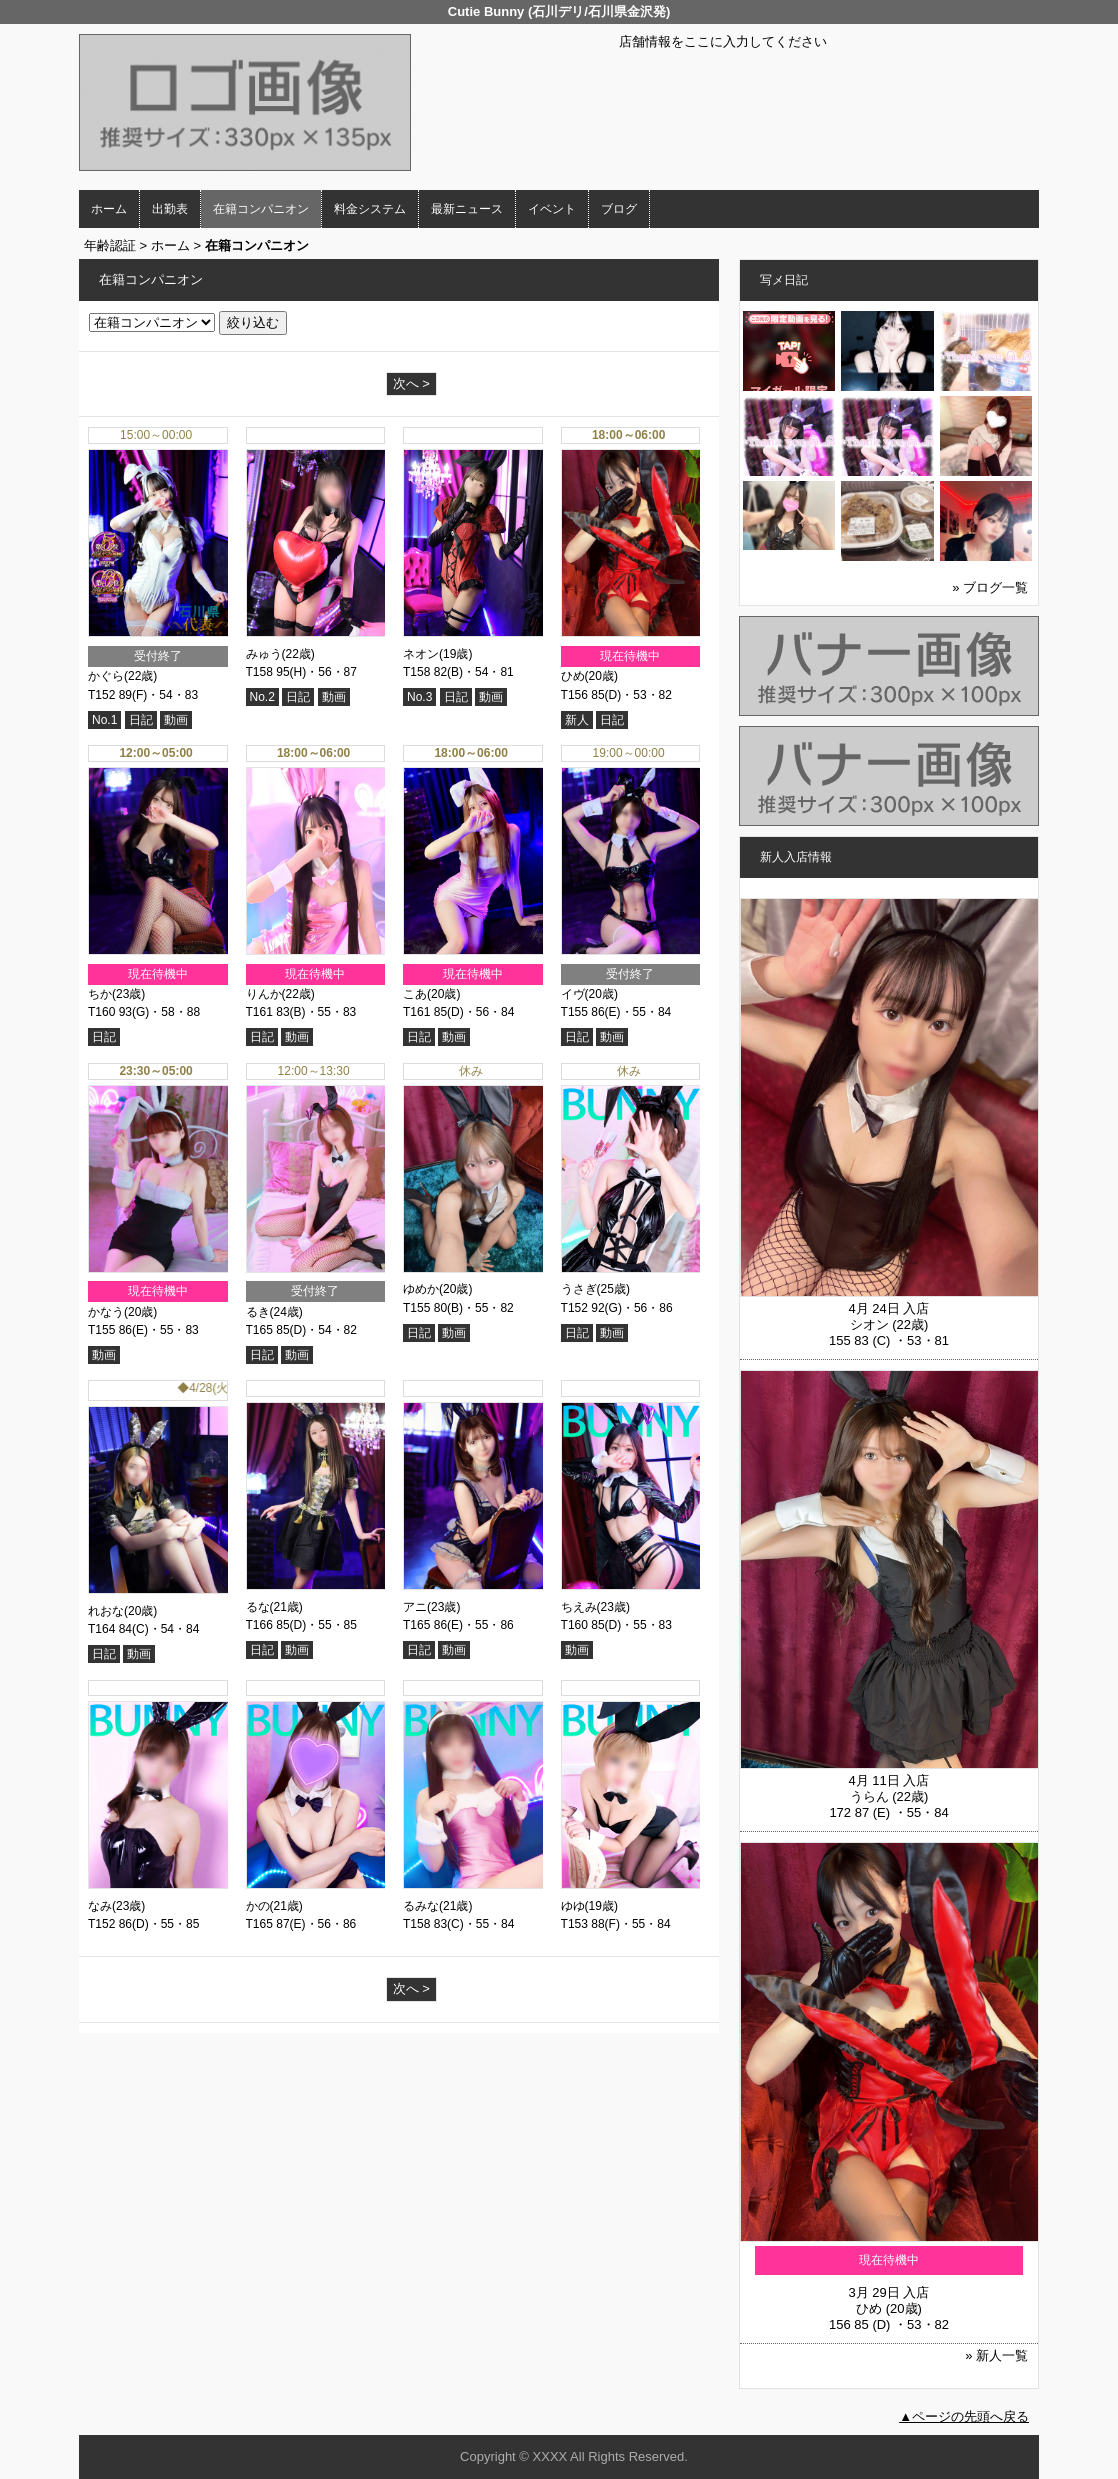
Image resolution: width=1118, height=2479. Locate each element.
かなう (106, 1312)
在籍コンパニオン (261, 209)
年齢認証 (110, 245)
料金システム (370, 209)
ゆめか (421, 1289)
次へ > (411, 383)
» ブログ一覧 (990, 587)
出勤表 (170, 209)
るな (258, 1607)
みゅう (264, 654)
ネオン (421, 654)
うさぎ (579, 1289)
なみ (100, 1906)
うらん (869, 1796)
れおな (106, 1611)
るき (258, 1312)
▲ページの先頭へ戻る (964, 2416)
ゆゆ (573, 1906)
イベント (552, 209)
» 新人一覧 (996, 2355)
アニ (415, 1607)
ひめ (573, 676)
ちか (100, 994)
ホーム (109, 209)
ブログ (619, 209)
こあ (415, 994)
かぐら (106, 676)
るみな (421, 1906)
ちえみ (579, 1607)
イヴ (573, 994)
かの (258, 1906)
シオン (869, 1324)
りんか (264, 994)
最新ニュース (467, 209)
